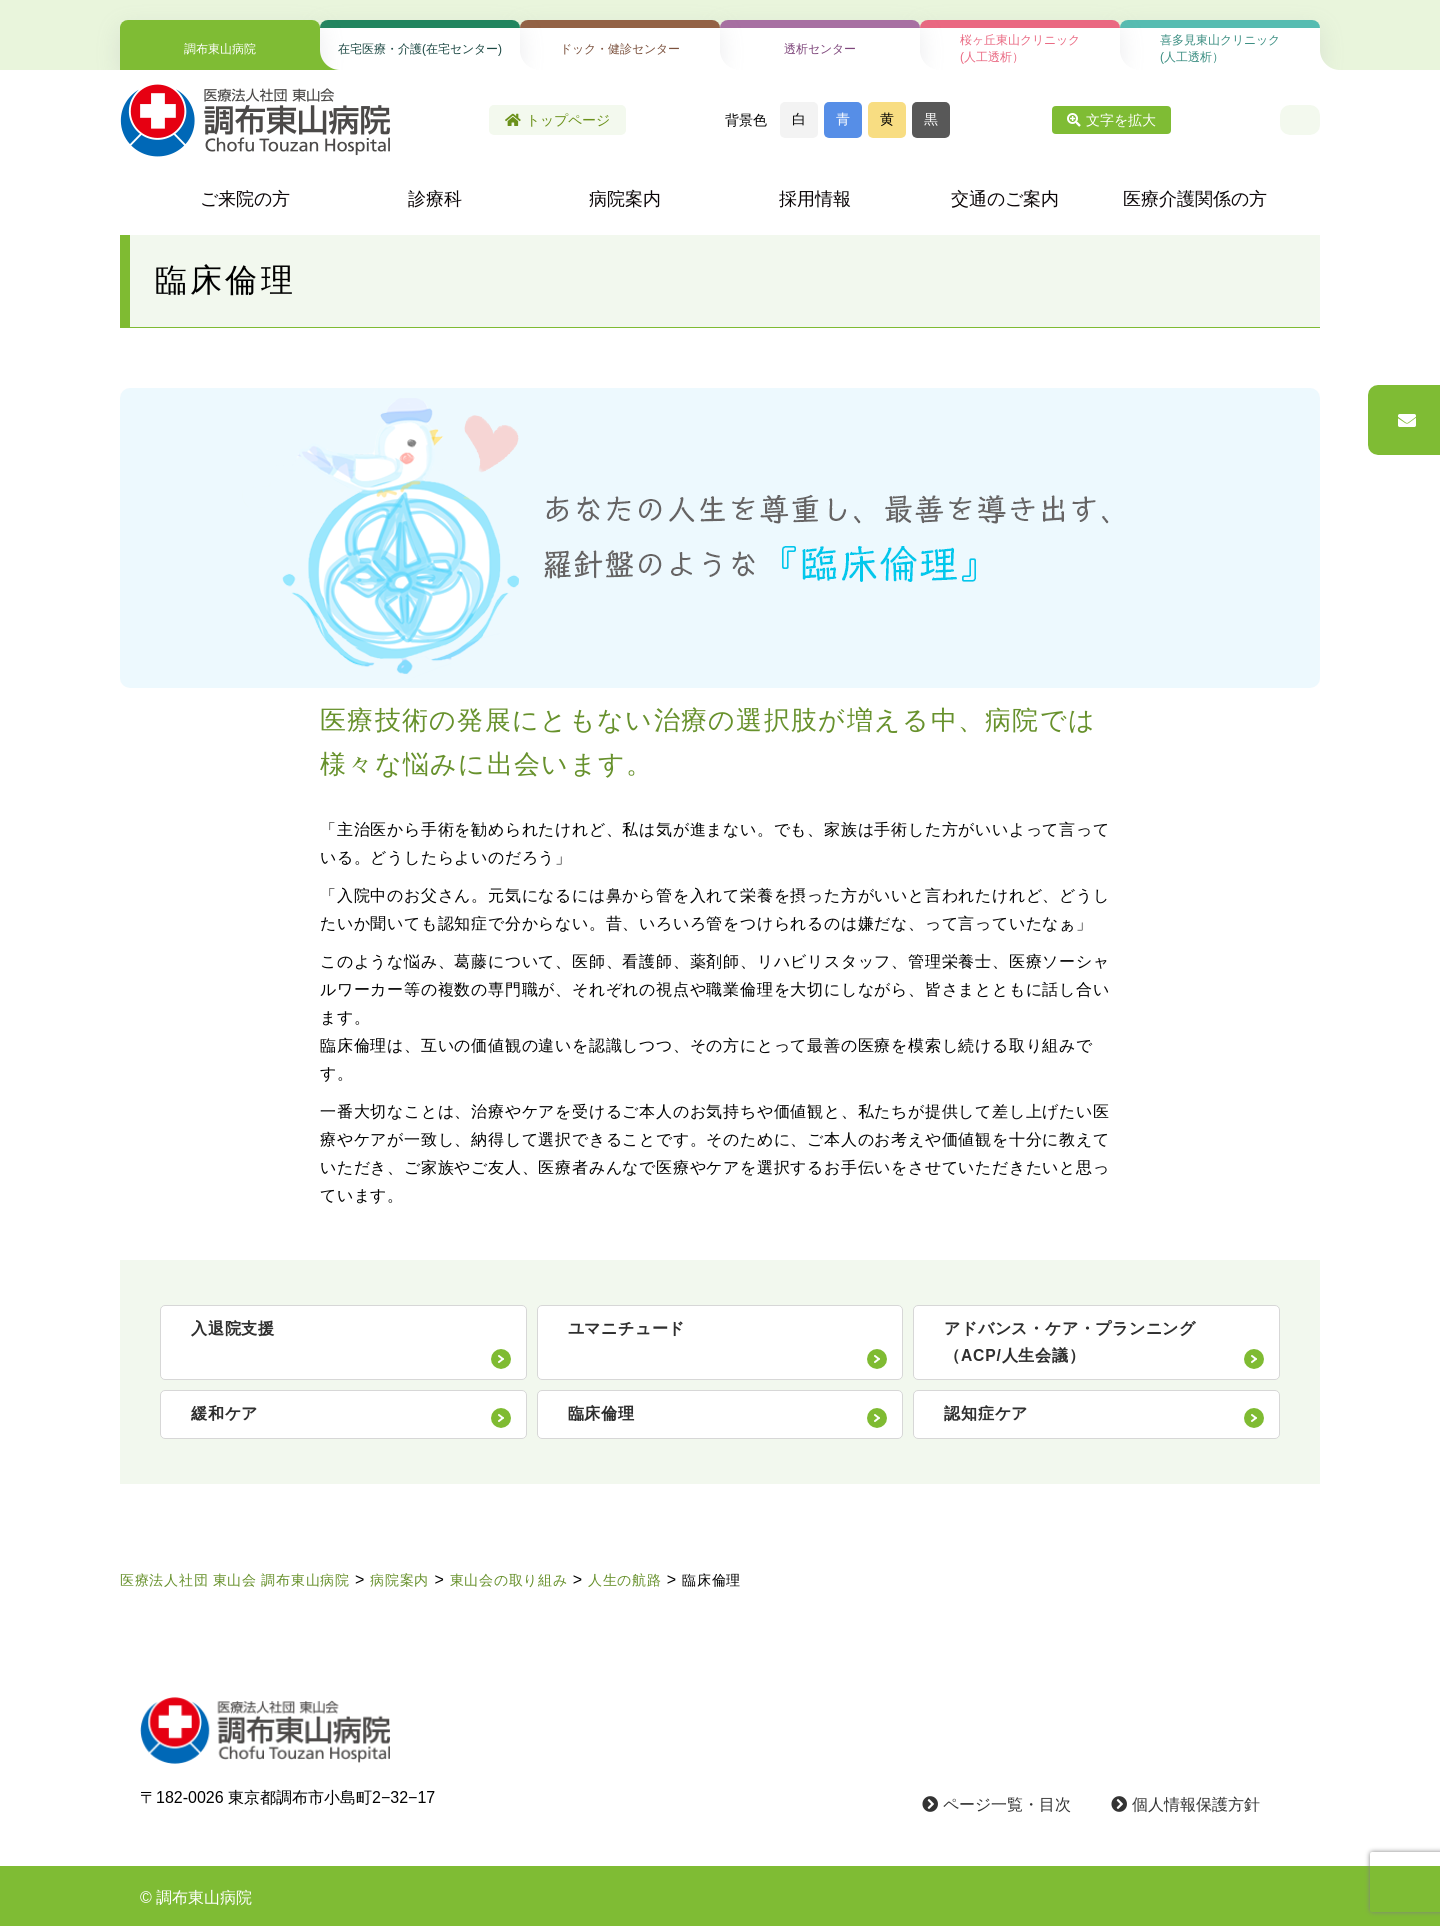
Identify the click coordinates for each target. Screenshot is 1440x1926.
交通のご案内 (1005, 199)
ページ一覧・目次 (996, 1804)
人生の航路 (625, 1580)
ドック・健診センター (620, 49)
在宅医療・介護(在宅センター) (420, 49)
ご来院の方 (245, 199)
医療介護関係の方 (1195, 199)
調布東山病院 (220, 49)
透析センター (820, 49)
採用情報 (815, 199)
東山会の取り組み (509, 1580)
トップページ (557, 120)
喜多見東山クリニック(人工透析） (1220, 48)
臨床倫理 (711, 1580)
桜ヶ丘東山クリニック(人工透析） (1020, 48)
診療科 (435, 199)
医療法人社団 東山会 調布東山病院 (235, 1580)
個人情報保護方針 (1185, 1804)
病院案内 (625, 199)
